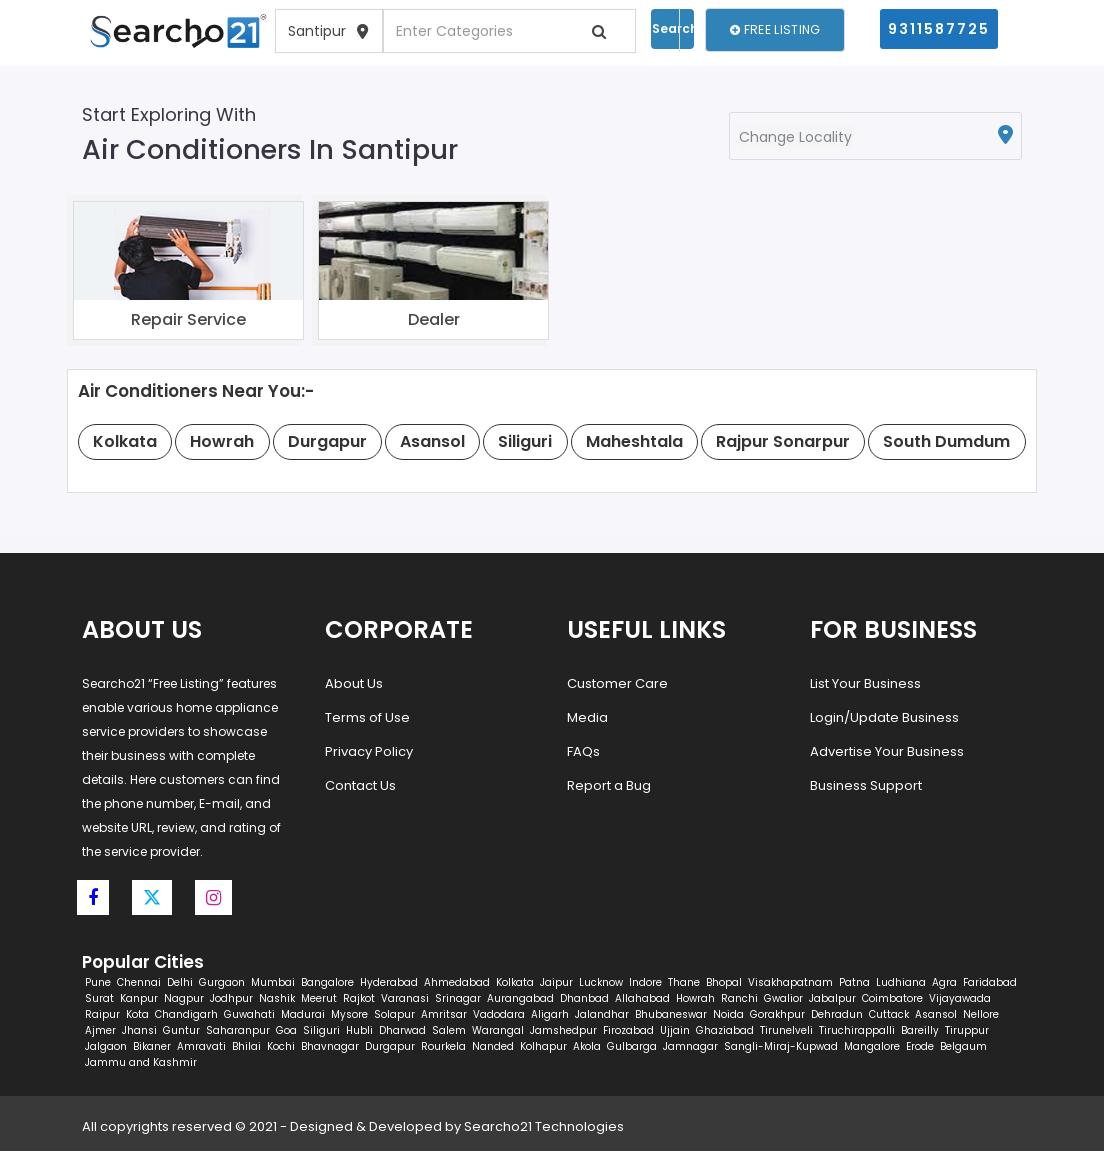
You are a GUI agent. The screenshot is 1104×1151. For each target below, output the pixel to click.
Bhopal (724, 982)
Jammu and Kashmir (141, 1062)
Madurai (303, 1014)
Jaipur (556, 982)
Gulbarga (632, 1046)
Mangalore (872, 1046)
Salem (449, 1030)
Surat (99, 998)
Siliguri (321, 1030)
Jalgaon (106, 1046)
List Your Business (865, 683)
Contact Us (360, 785)
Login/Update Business (884, 717)
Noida (728, 1014)
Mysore (349, 1014)
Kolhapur (543, 1046)
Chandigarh (186, 1014)
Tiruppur (967, 1030)
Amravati (201, 1046)
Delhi (180, 982)
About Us (354, 683)
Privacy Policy (369, 751)
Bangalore (327, 982)
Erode (920, 1046)
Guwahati (249, 1014)
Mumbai (273, 982)
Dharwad (402, 1030)
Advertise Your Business (887, 751)
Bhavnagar (330, 1046)
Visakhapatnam (790, 982)
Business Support (866, 785)
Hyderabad (389, 982)
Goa (286, 1030)
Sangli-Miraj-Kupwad (781, 1046)
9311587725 (939, 29)
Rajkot (359, 998)
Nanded (493, 1046)
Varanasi (405, 998)
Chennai (139, 982)
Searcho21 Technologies (544, 1126)
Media (587, 717)
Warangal (498, 1030)
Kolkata (515, 982)
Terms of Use (367, 717)
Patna (854, 982)
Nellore (981, 1014)
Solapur (394, 1014)
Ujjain (675, 1030)
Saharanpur (238, 1030)
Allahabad (642, 998)
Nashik (277, 998)
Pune (98, 982)
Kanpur (139, 998)
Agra (944, 982)
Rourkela (443, 1046)
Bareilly (920, 1030)
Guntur (181, 1030)
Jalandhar (602, 1014)
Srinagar (458, 998)
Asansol (936, 1014)
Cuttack (889, 1014)
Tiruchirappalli (857, 1030)
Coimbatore (892, 998)
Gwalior (783, 998)
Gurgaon (222, 982)
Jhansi (139, 1030)
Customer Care (617, 683)
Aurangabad (520, 998)
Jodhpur (231, 998)
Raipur (102, 1014)
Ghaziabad (725, 1030)
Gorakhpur (777, 1014)
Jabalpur (832, 998)
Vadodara (499, 1014)
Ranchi (739, 998)
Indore (645, 982)
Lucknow (601, 982)
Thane (684, 982)
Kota (137, 1014)
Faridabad (990, 982)
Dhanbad (584, 998)
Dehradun (837, 1014)
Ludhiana (901, 982)
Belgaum (963, 1046)
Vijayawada (960, 998)
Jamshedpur (563, 1030)
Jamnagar (690, 1046)
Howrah (695, 998)
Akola (587, 1046)
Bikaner (152, 1046)
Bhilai (246, 1046)
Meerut (319, 998)
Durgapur (390, 1046)
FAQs (583, 751)
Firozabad (628, 1030)
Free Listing (775, 29)
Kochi (281, 1046)
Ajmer (100, 1030)
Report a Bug (609, 785)
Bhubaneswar (671, 1014)
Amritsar (444, 1014)
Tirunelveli (786, 1030)
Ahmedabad (457, 982)
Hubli (359, 1030)
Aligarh (550, 1014)
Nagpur (184, 998)
